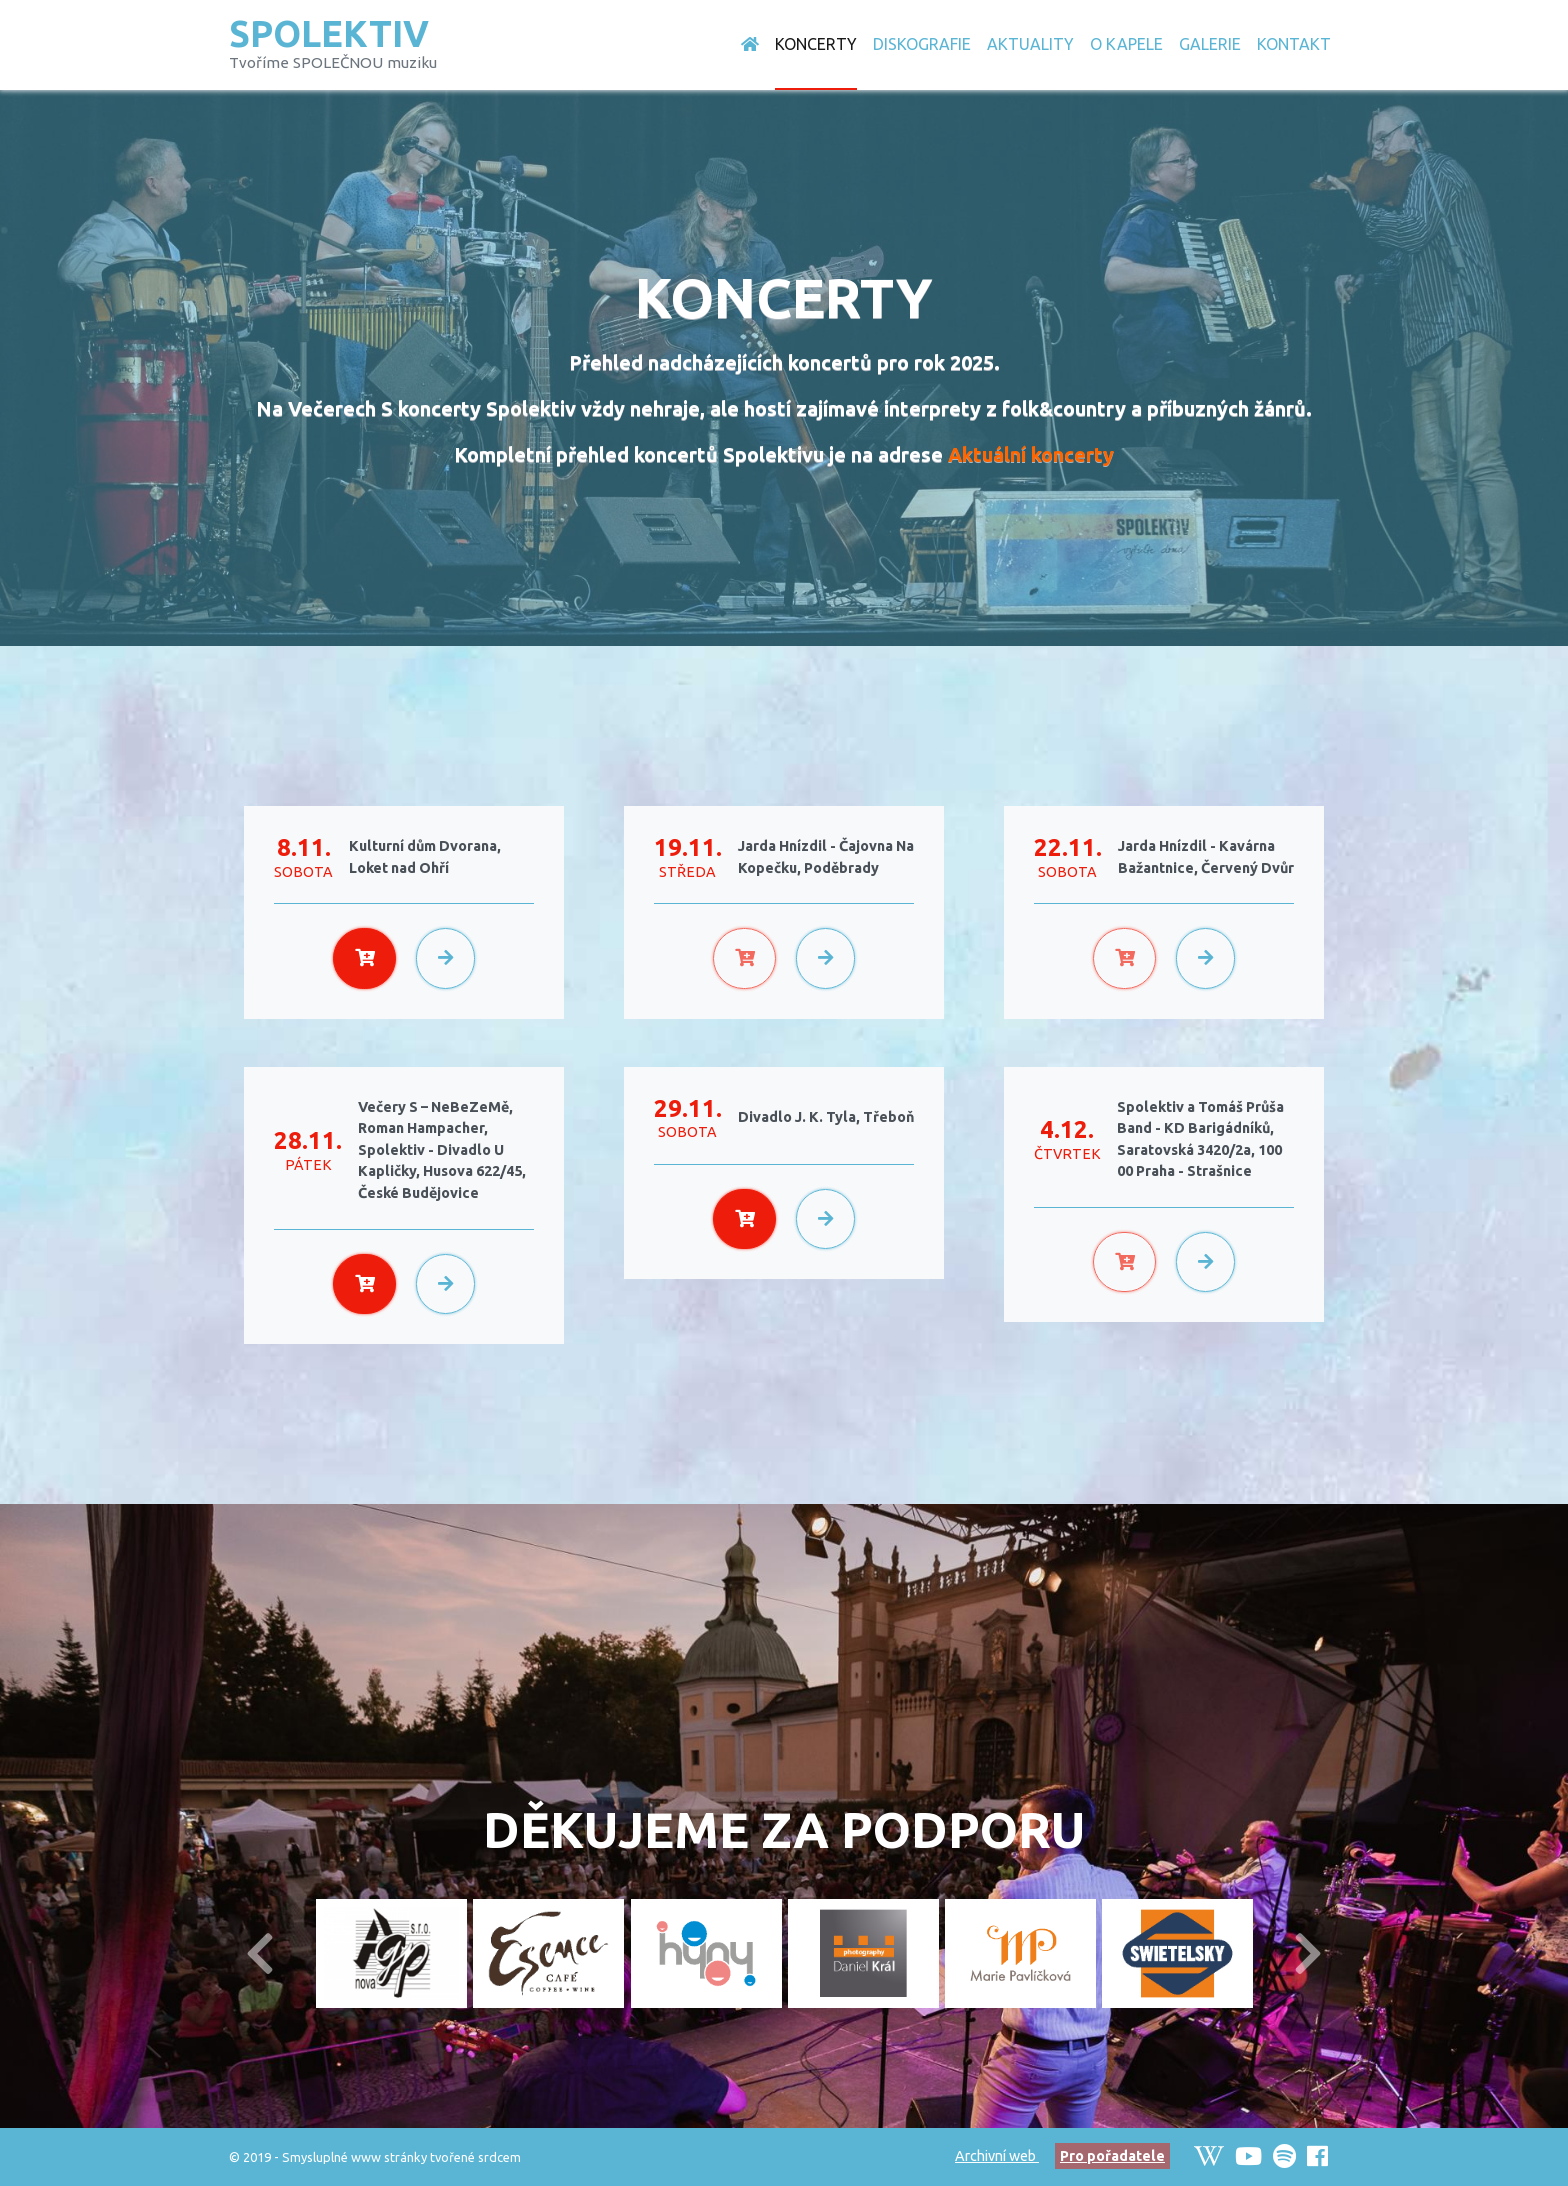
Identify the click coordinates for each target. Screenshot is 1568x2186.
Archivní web (997, 2156)
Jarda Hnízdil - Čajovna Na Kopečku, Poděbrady (826, 857)
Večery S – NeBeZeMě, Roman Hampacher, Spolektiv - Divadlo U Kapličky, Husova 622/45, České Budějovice (442, 1150)
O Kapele (1126, 44)
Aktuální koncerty (1031, 454)
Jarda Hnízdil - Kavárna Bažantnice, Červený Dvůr (1206, 857)
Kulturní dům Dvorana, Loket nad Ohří (425, 857)
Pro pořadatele (1112, 2156)
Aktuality (1030, 44)
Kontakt (1294, 44)
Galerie (1210, 44)
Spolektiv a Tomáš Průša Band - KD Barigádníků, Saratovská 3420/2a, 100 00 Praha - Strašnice (1200, 1139)
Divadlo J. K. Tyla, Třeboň (826, 1117)
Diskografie (922, 44)
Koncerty (816, 44)
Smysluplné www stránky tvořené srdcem (401, 2157)
